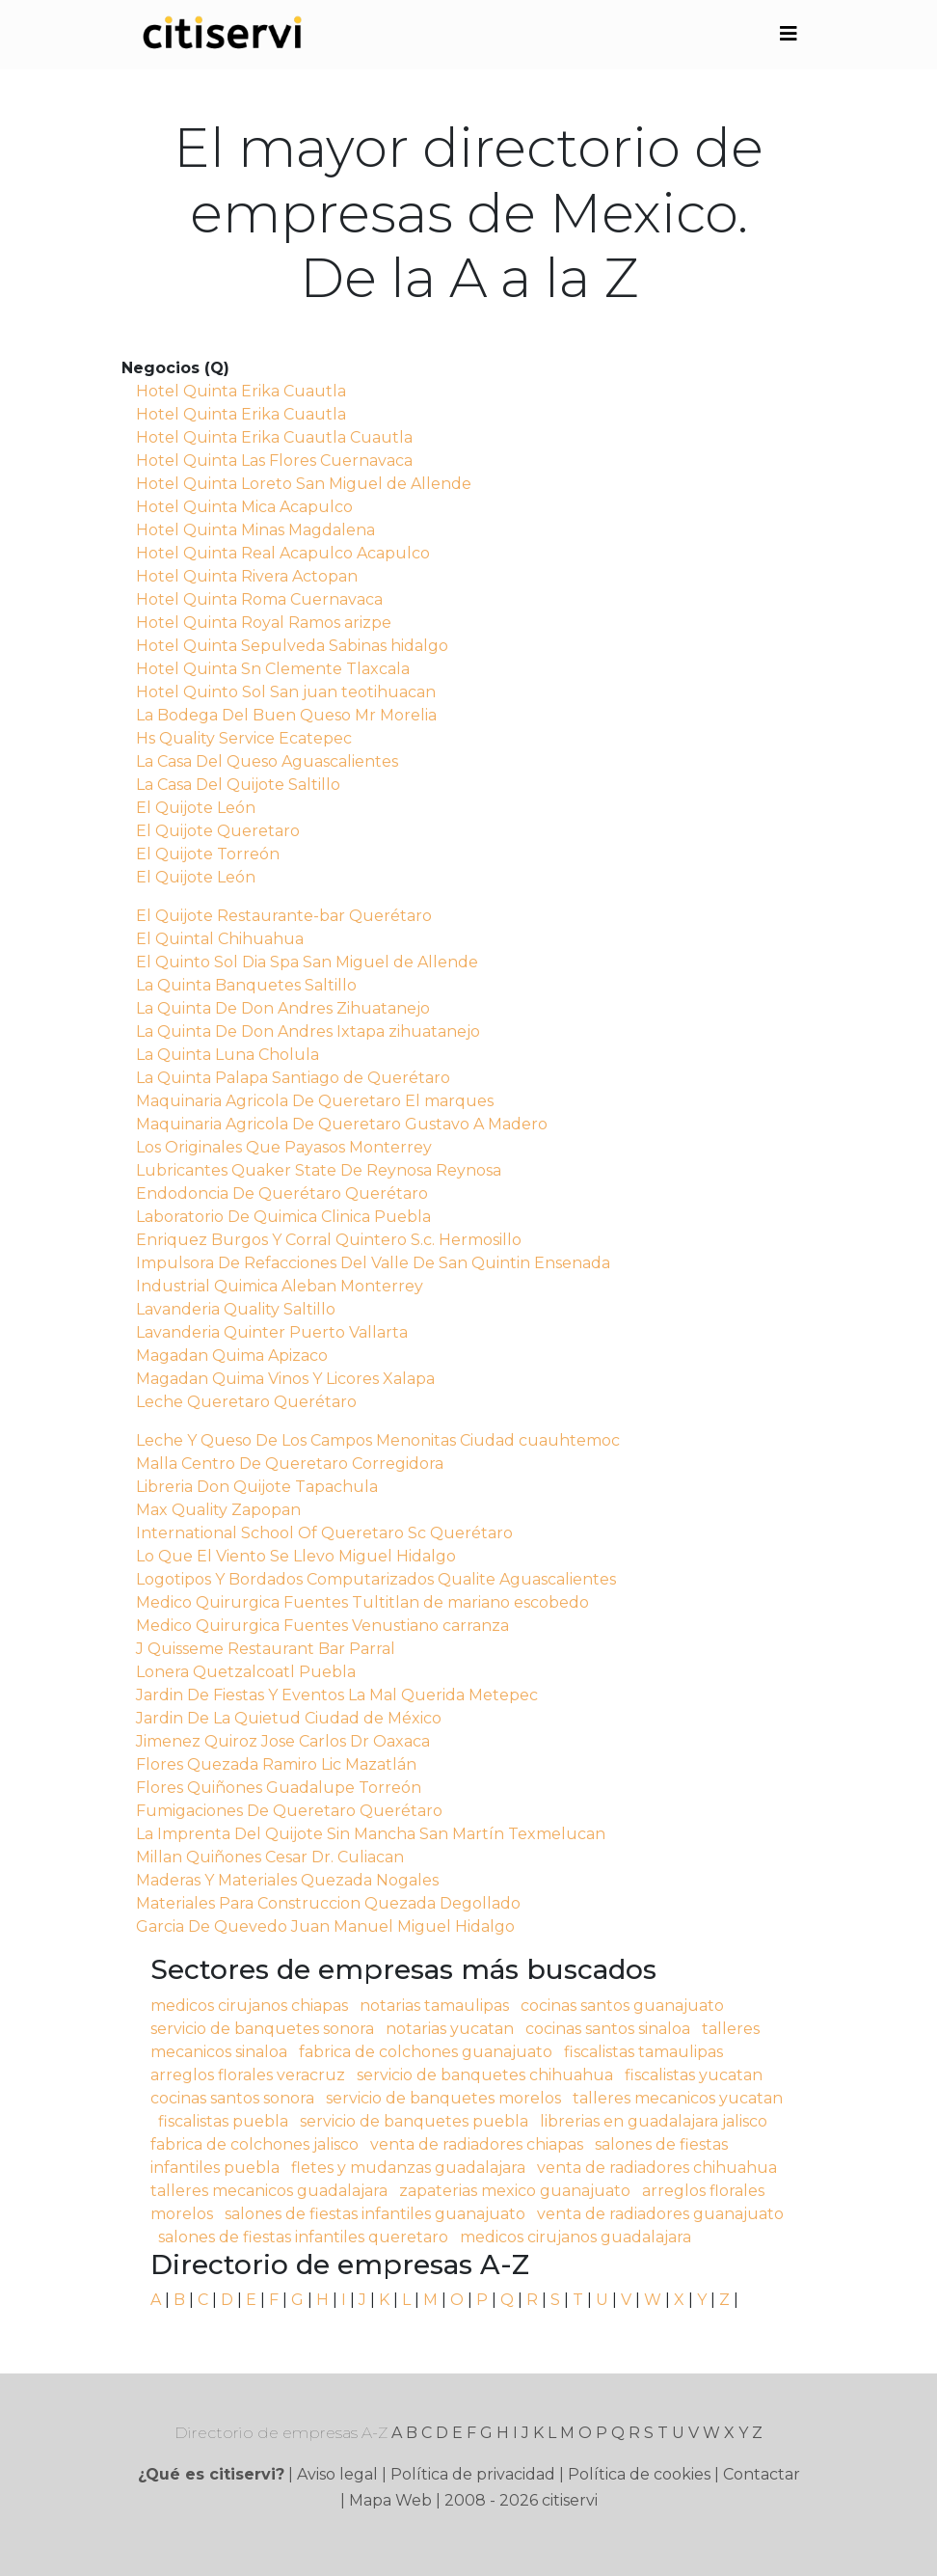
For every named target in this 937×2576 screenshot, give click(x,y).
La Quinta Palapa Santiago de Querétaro (293, 1078)
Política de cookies (639, 2474)
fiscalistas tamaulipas (643, 2052)
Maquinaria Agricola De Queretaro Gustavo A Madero (342, 1124)
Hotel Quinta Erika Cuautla (241, 391)
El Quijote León (195, 808)
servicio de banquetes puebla (414, 2121)
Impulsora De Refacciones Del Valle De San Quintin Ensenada (373, 1263)
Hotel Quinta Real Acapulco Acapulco (283, 553)
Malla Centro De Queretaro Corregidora (289, 1463)
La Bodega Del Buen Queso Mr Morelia (286, 715)
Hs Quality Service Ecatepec (244, 738)
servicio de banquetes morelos (443, 2098)
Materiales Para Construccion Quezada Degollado (328, 1903)
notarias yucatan (450, 2029)
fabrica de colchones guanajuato (425, 2052)
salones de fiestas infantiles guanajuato (375, 2214)
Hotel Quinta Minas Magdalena (255, 530)
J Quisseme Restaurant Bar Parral (265, 1649)
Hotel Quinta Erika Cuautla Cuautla (274, 437)
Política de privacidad (472, 2474)
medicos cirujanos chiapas (249, 2005)
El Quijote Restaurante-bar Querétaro (284, 916)
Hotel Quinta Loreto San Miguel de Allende (303, 484)
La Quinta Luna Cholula (227, 1054)
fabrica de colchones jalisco (254, 2144)
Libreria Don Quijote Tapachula (257, 1487)
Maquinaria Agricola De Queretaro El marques (315, 1101)
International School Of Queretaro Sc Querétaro (324, 1533)
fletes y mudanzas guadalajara (408, 2167)
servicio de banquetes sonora (262, 2029)
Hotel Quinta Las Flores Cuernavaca (274, 460)
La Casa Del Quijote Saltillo (238, 784)
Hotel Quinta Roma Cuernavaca (259, 599)
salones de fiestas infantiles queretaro (303, 2237)
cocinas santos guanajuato (622, 2005)
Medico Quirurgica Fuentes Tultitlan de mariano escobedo (362, 1602)
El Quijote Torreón (208, 854)
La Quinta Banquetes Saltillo (246, 985)
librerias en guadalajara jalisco (653, 2121)
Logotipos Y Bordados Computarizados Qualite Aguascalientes (376, 1579)
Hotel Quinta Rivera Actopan (247, 576)
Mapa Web (390, 2500)
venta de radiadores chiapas (476, 2144)
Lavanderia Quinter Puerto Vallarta (272, 1332)
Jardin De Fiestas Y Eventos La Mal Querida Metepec (337, 1695)
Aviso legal (337, 2474)
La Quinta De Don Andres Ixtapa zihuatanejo (308, 1031)
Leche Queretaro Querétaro (246, 1402)
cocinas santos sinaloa (607, 2029)
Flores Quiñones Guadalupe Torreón (278, 1787)
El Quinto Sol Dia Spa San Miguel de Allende (307, 962)
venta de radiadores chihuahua (657, 2167)
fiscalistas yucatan (694, 2075)
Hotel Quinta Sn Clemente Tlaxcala (273, 669)
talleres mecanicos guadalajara (269, 2191)
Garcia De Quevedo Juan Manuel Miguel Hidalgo (325, 1926)
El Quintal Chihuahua (220, 939)
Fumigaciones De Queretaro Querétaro (289, 1811)
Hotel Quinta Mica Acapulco (244, 507)
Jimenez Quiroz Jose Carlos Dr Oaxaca (283, 1741)
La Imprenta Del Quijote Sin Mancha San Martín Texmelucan (370, 1834)
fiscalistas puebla (223, 2121)
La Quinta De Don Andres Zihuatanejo (283, 1008)
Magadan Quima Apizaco (232, 1355)
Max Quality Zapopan (218, 1510)
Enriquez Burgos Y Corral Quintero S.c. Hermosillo (329, 1240)
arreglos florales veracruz (247, 2075)
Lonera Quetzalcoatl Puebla (246, 1672)
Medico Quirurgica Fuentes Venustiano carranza (322, 1625)
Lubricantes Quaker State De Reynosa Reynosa (318, 1170)
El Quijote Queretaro (218, 831)
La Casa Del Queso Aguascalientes (267, 761)
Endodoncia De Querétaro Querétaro (282, 1193)
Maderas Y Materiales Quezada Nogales (287, 1880)
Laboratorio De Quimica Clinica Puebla (283, 1216)
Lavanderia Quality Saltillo (235, 1309)
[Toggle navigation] (789, 33)
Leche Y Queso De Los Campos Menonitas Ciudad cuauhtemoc (378, 1440)
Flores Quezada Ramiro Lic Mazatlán (276, 1764)
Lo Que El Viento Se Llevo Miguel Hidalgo (296, 1556)
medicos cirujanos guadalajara (575, 2237)
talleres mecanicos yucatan (678, 2098)
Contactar (761, 2474)
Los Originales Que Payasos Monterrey (284, 1147)
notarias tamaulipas (434, 2005)
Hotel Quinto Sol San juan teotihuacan (286, 692)
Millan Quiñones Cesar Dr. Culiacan (270, 1857)
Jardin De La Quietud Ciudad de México (289, 1718)
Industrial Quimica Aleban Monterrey (279, 1286)
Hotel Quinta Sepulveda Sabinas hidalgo (292, 646)
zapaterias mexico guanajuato (514, 2191)
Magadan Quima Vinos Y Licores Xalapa (285, 1378)
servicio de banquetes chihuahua (485, 2075)
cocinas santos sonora (232, 2098)
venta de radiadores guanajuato (660, 2214)
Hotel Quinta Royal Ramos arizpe (263, 622)
